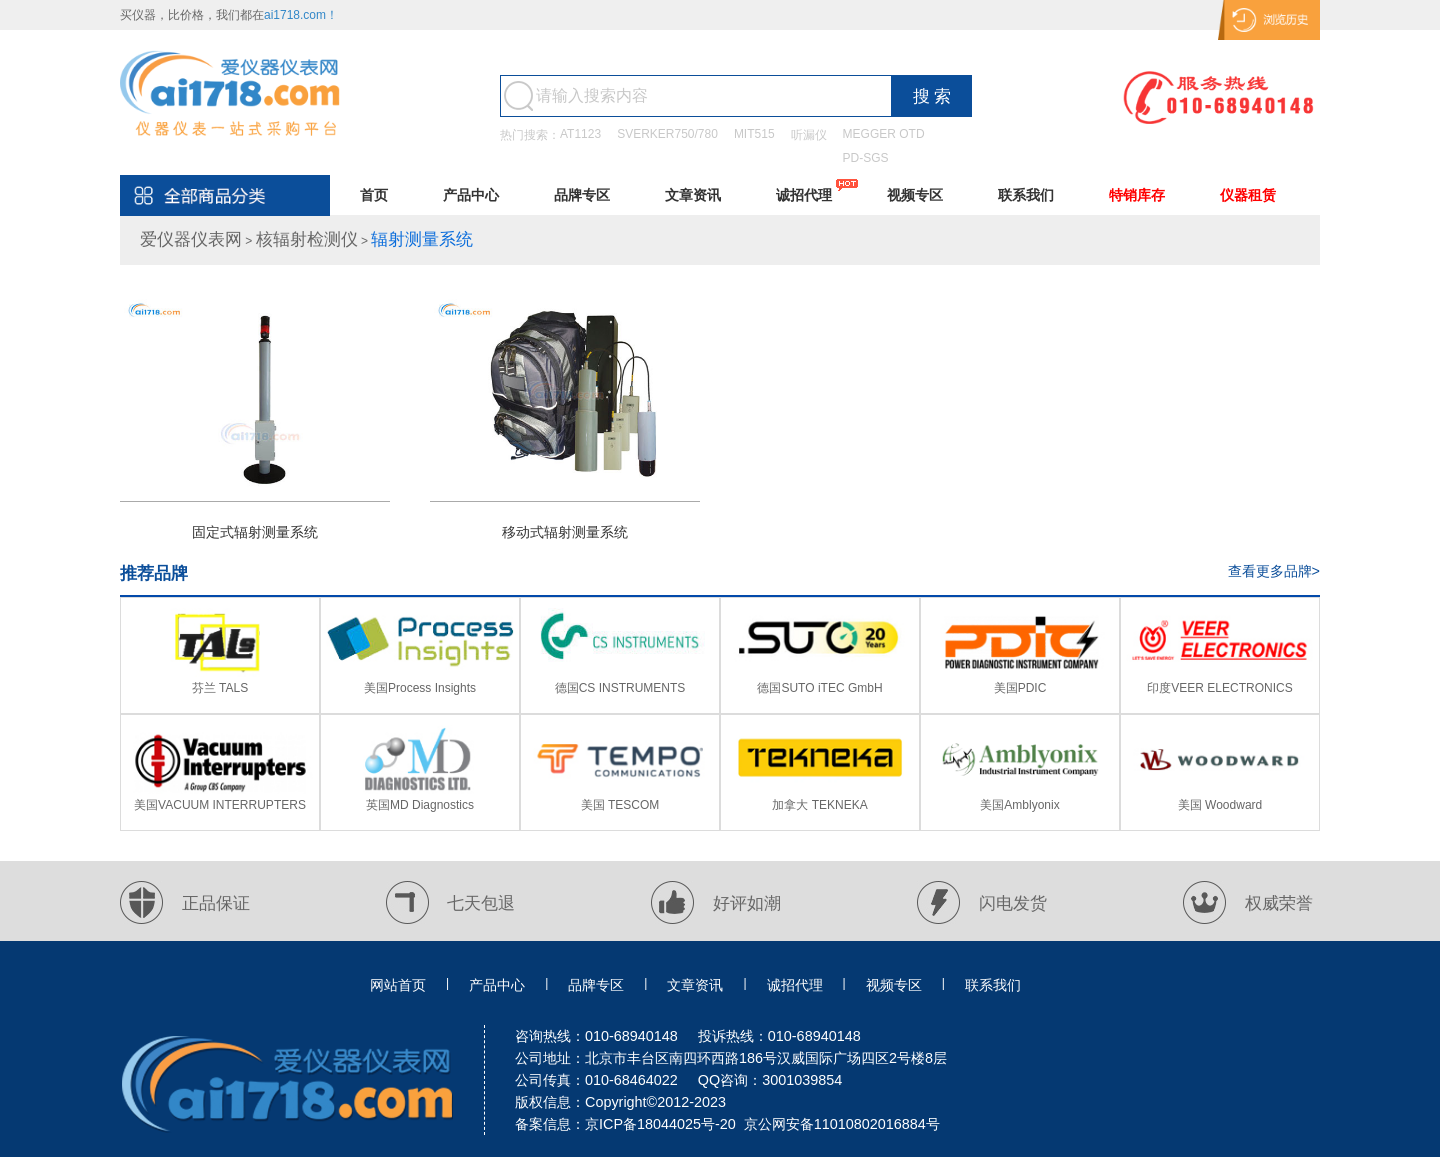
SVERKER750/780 (667, 134)
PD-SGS (866, 158)
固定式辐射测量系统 (255, 532)
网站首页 (398, 985)
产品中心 (471, 195)
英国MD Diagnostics (420, 805)
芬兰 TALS (220, 688)
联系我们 (1026, 195)
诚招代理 (804, 195)
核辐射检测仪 (307, 239)
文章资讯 (693, 195)
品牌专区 (582, 195)
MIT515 (754, 134)
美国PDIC (1020, 688)
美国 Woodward (1220, 805)
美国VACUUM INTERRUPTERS (220, 805)
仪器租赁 (1248, 195)
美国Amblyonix (1019, 805)
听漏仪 (809, 135)
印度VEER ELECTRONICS (1219, 688)
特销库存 (1137, 195)
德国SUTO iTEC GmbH (819, 688)
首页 (374, 195)
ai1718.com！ (301, 15)
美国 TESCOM (620, 805)
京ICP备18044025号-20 (660, 1124)
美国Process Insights (420, 688)
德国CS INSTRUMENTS (620, 688)
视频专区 (915, 195)
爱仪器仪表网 (191, 239)
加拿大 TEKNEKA (819, 805)
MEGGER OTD (884, 134)
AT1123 (580, 134)
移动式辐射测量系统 (565, 532)
